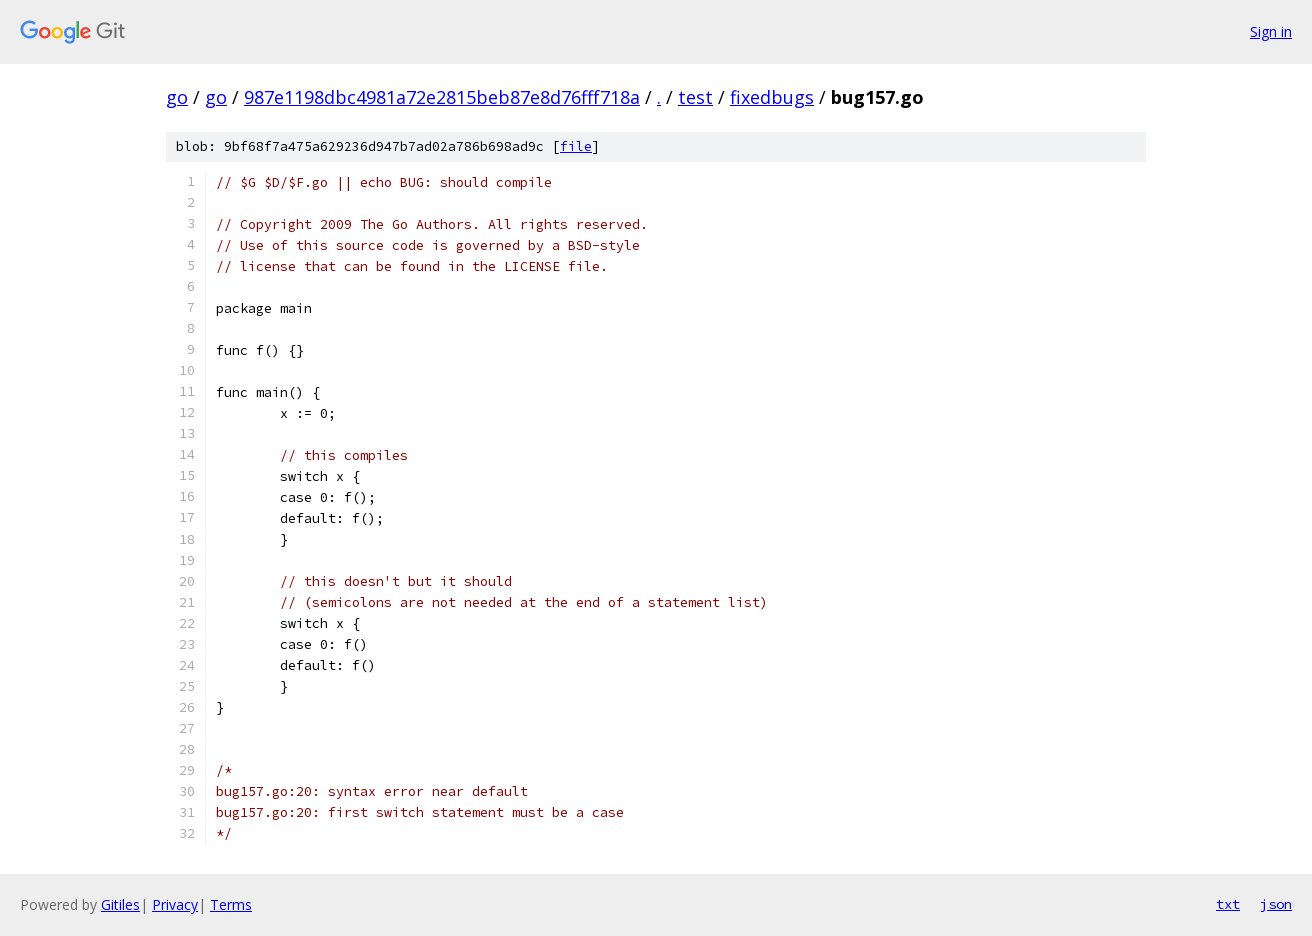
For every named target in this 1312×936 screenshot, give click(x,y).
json (1276, 904)
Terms (231, 904)
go (177, 97)
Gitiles (120, 904)
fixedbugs (772, 97)
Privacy (175, 904)
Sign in (1271, 31)
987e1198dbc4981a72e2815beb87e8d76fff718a (442, 97)
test (695, 97)
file (576, 146)
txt (1228, 904)
